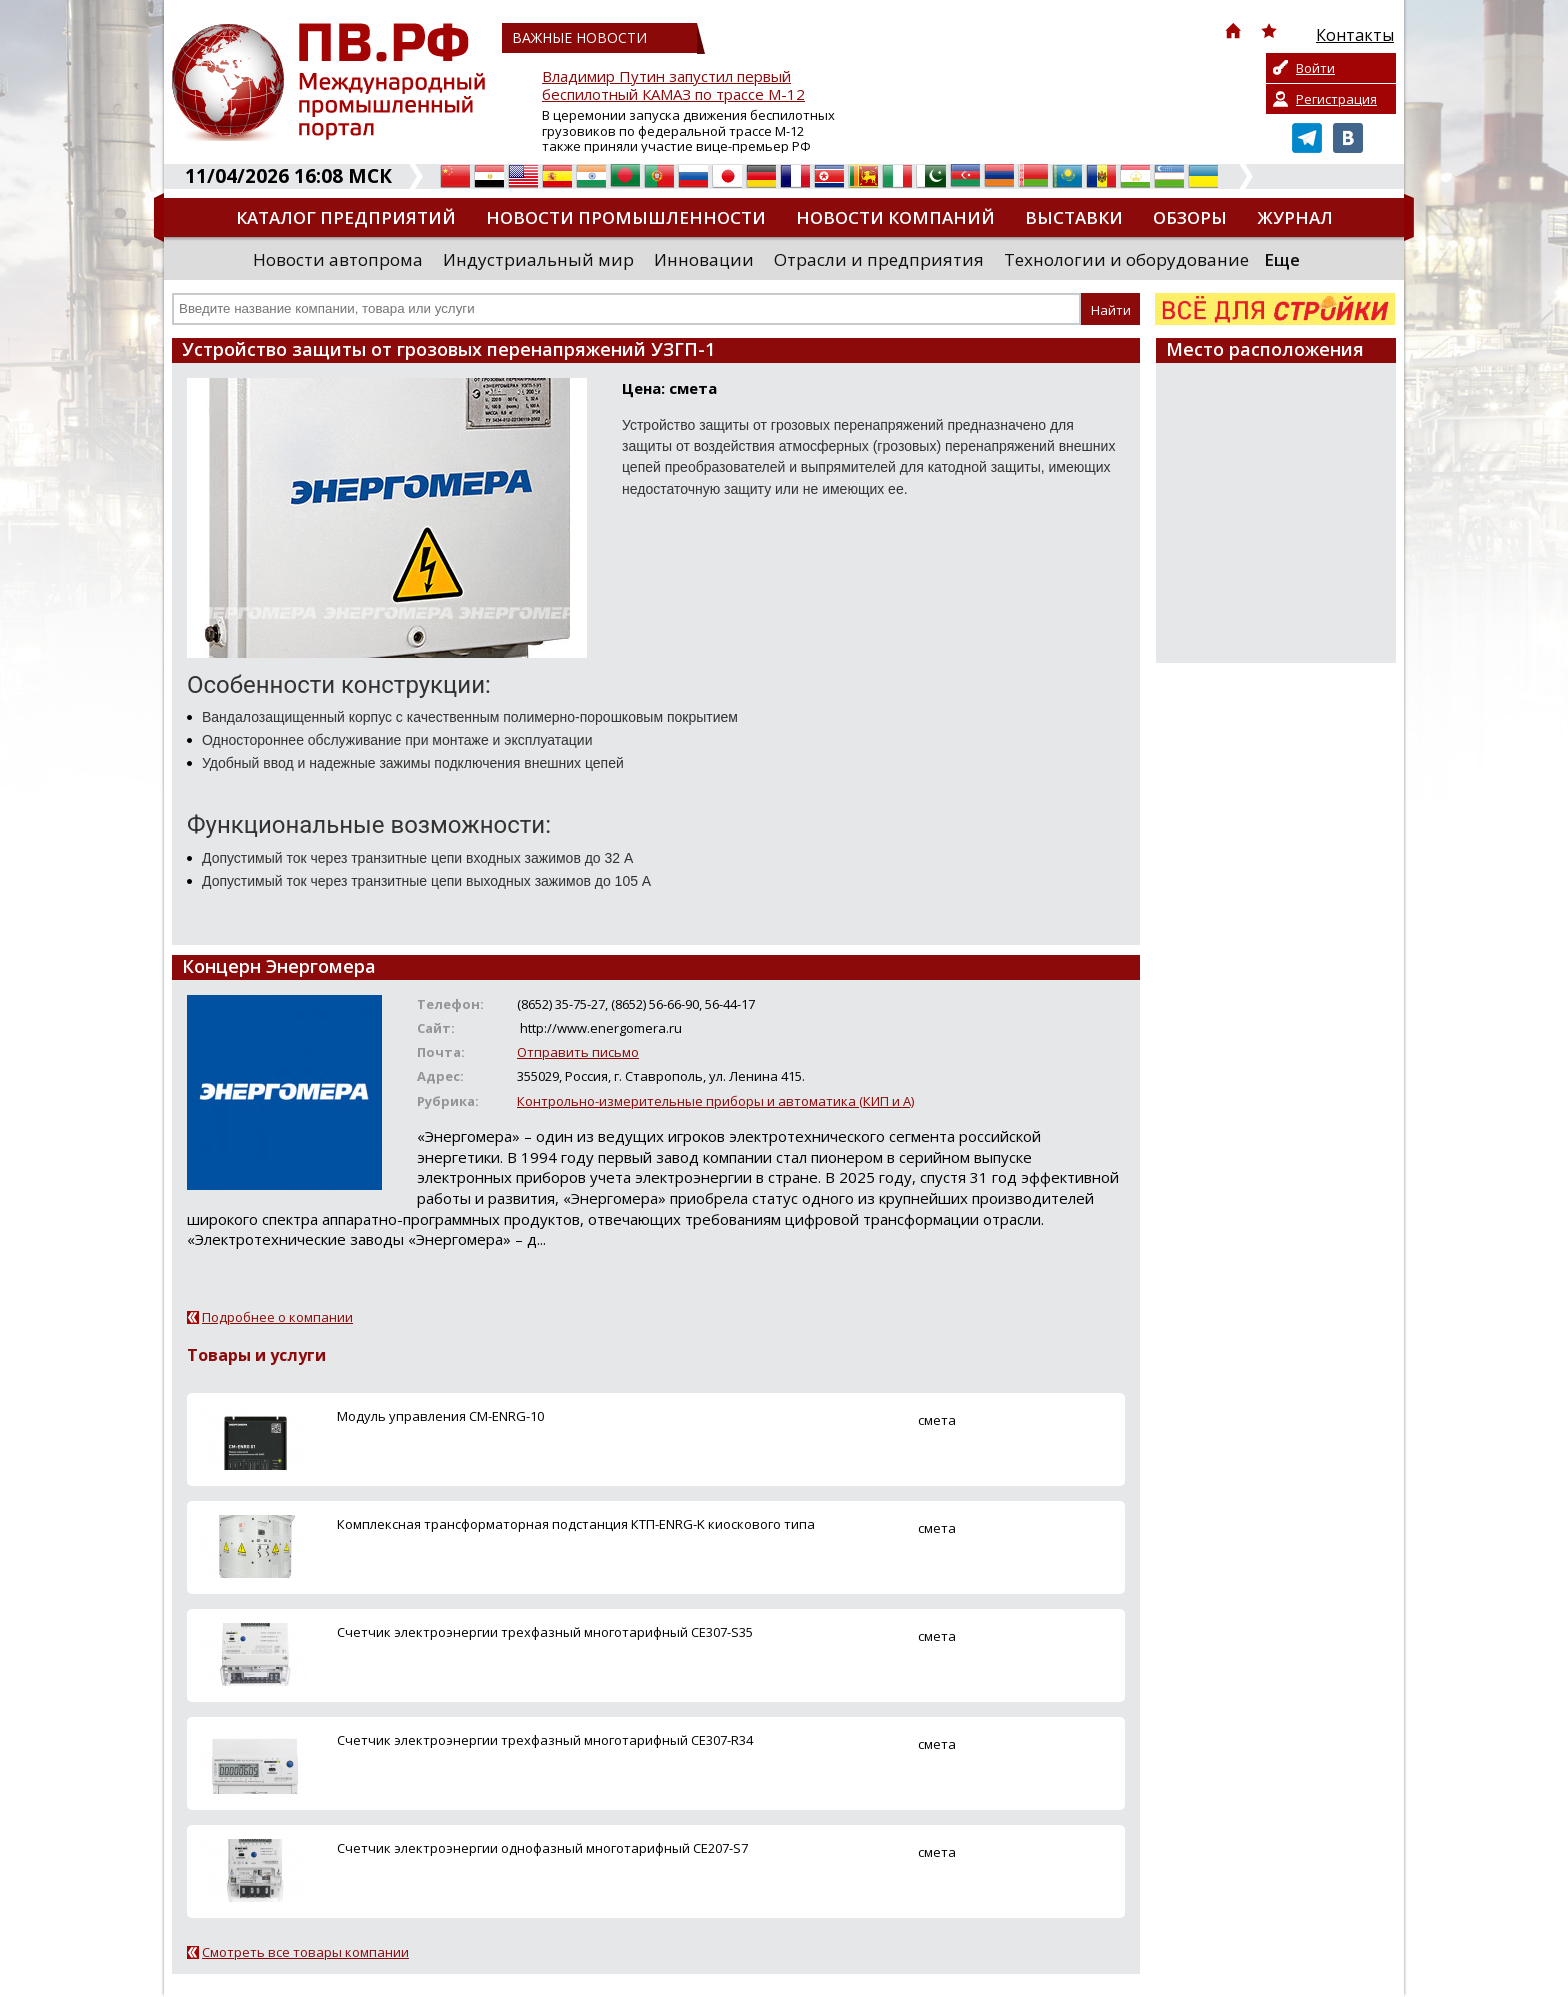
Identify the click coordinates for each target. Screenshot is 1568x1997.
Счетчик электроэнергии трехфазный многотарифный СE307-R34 (545, 1740)
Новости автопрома (338, 259)
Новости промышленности (626, 217)
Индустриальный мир (538, 259)
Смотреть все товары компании (305, 1952)
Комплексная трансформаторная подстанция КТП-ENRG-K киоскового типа (576, 1524)
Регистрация (1336, 99)
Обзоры (1190, 217)
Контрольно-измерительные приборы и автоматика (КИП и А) (715, 1101)
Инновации (704, 259)
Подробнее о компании (277, 1317)
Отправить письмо (578, 1052)
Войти (1315, 68)
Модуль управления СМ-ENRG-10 (440, 1416)
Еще (1282, 259)
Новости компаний (895, 217)
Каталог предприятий (346, 217)
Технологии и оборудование (1126, 259)
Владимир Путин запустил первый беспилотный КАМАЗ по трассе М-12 (673, 85)
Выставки (1074, 217)
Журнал (1295, 217)
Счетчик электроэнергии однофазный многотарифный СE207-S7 (542, 1848)
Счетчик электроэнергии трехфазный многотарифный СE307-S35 (545, 1632)
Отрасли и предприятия (879, 259)
